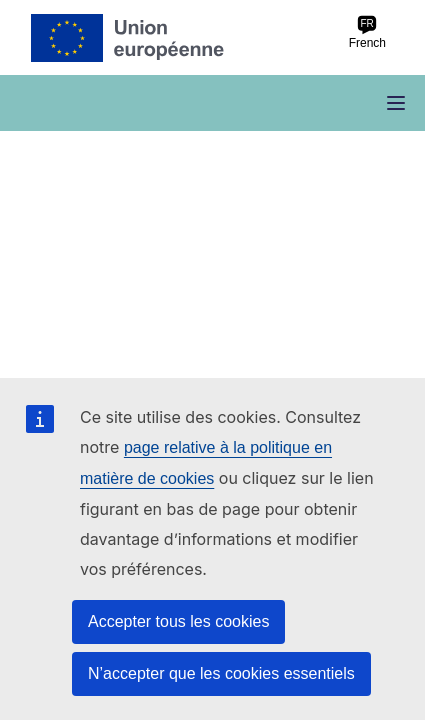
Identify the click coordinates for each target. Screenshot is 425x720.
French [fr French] (367, 32)
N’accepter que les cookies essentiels (221, 673)
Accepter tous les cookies (178, 621)
